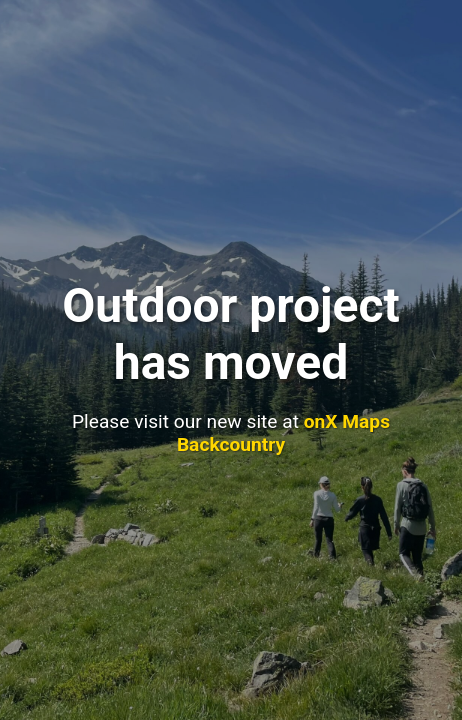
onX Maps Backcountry (283, 433)
